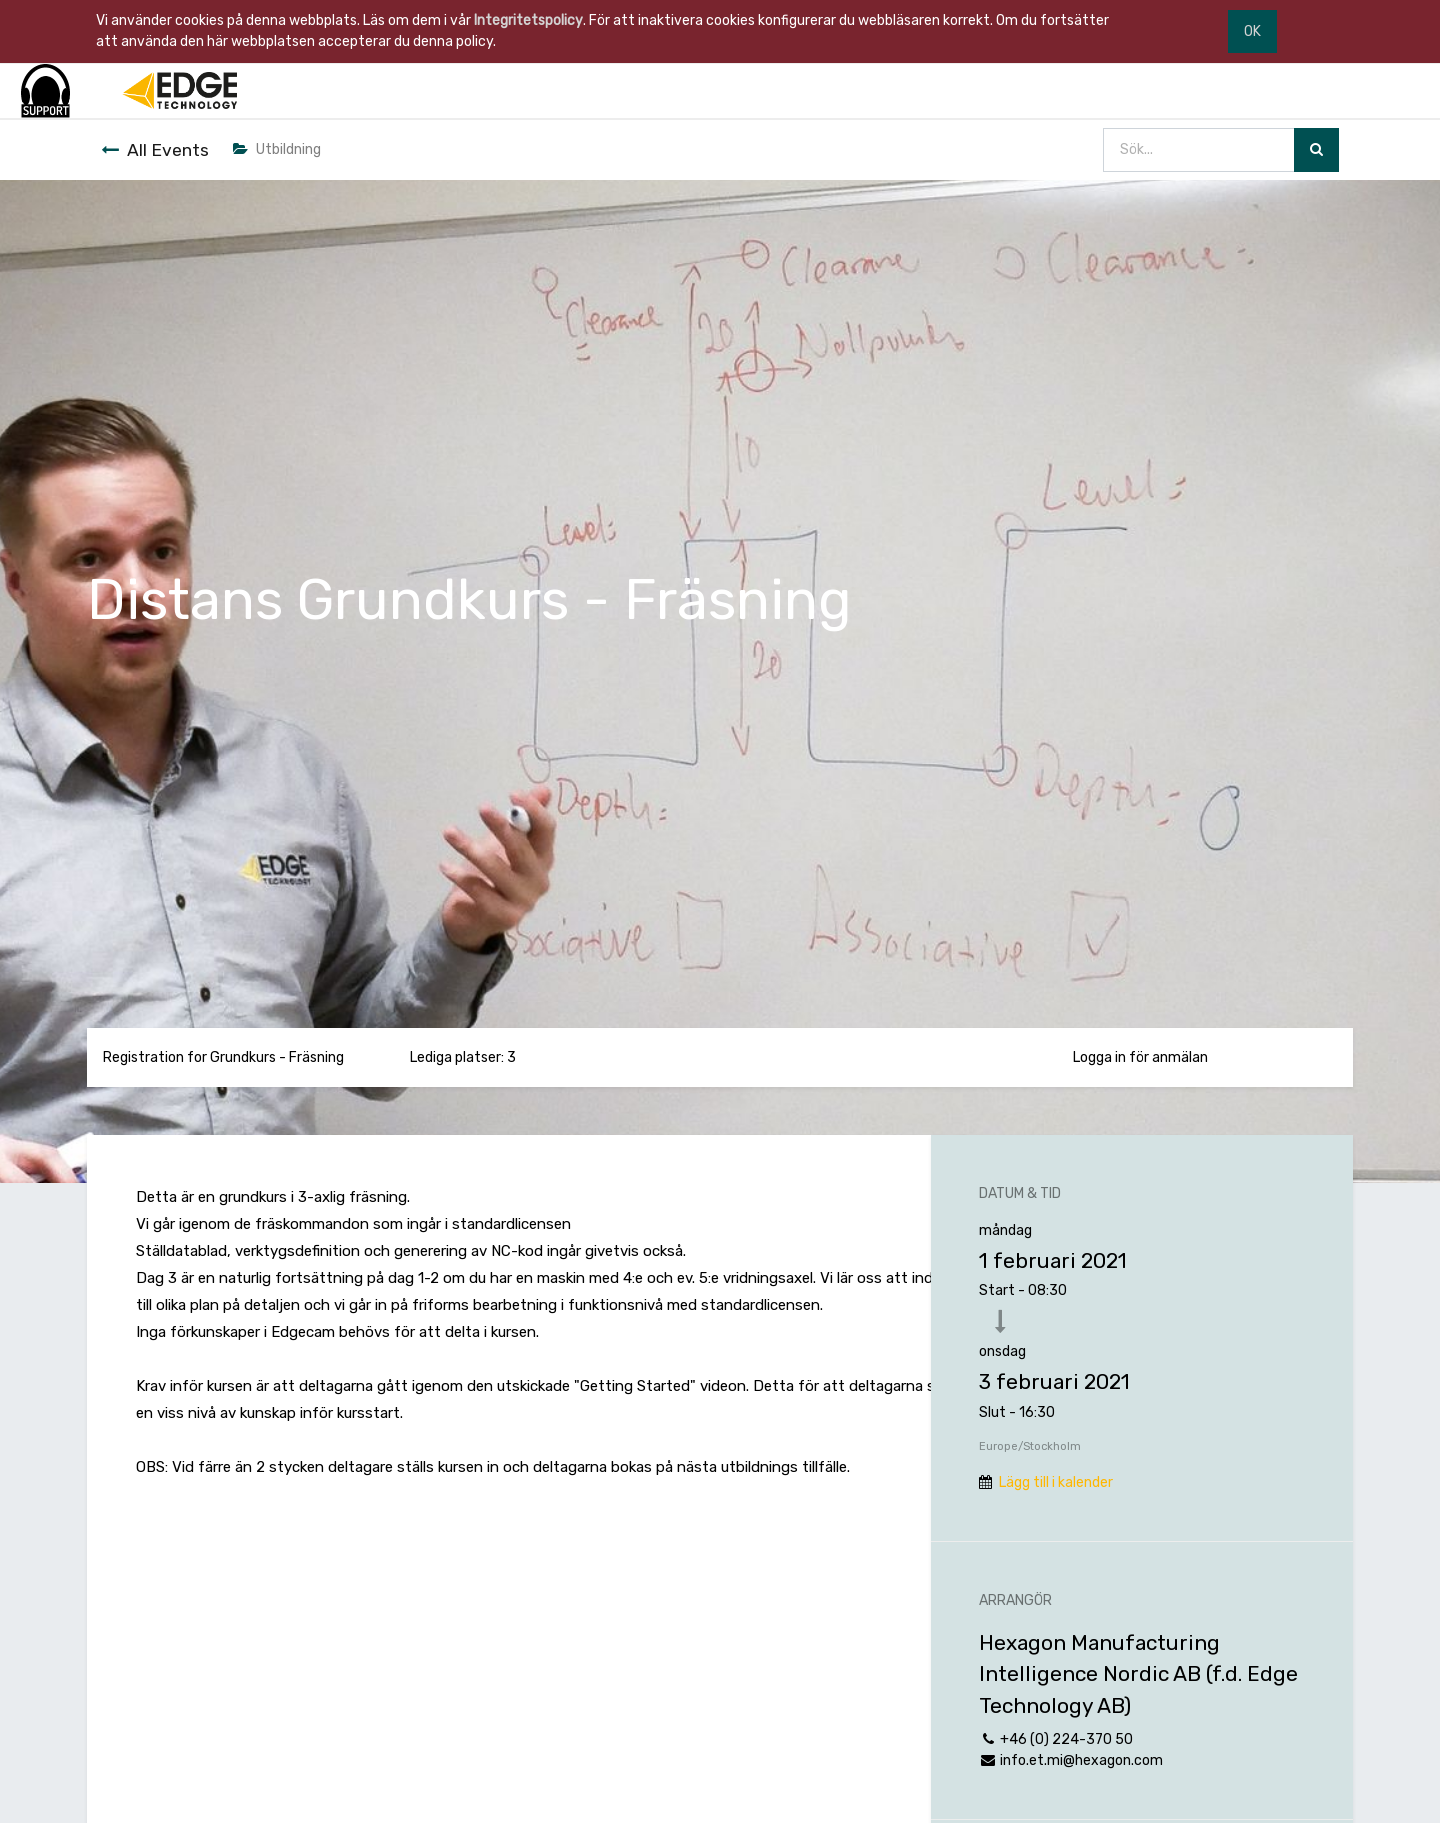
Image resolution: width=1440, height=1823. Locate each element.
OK (1252, 31)
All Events (155, 150)
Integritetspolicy (528, 20)
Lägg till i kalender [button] (1056, 1482)
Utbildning (277, 149)
